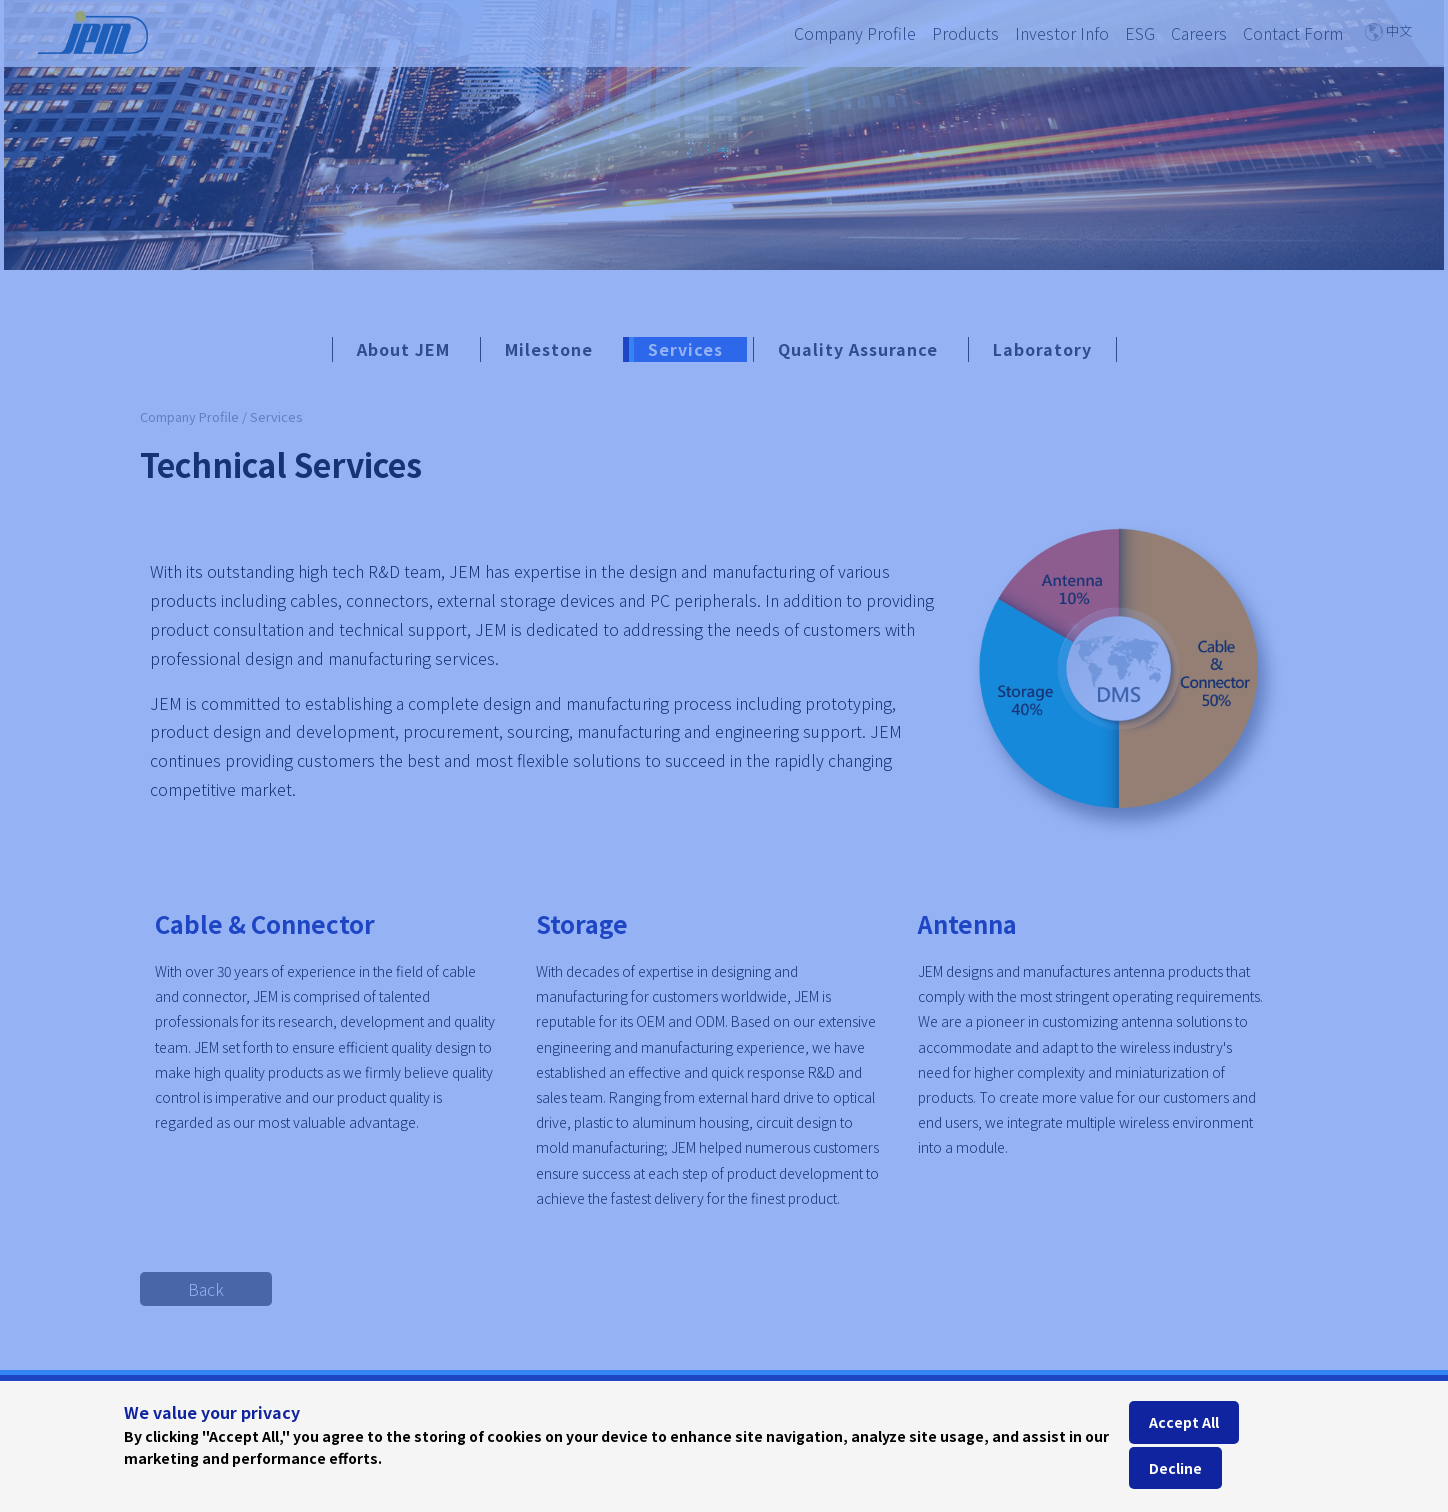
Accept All (1184, 1422)
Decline (1175, 1468)
